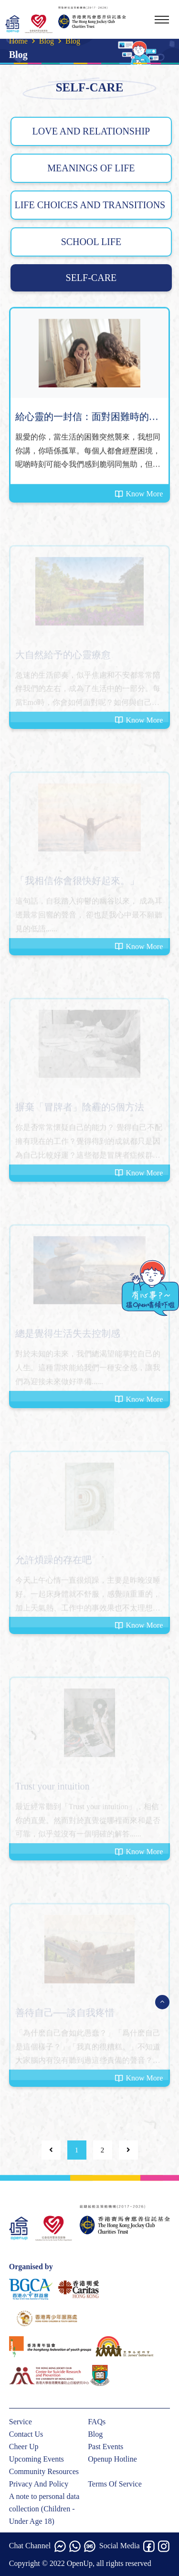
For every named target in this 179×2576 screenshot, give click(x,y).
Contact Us (26, 2434)
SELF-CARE (91, 277)
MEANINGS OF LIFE (91, 168)
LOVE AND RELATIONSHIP (91, 131)
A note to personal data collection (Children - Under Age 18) (44, 2508)
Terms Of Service (115, 2484)
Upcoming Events (36, 2459)
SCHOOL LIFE (91, 241)
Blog (46, 41)
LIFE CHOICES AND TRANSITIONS (91, 205)
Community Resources (44, 2471)
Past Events (105, 2446)
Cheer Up (24, 2446)
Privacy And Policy (38, 2484)
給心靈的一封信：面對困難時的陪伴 (86, 418)
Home (18, 41)
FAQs (96, 2422)
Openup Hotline (112, 2459)
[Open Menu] (162, 2002)
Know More (139, 494)
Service (20, 2422)
